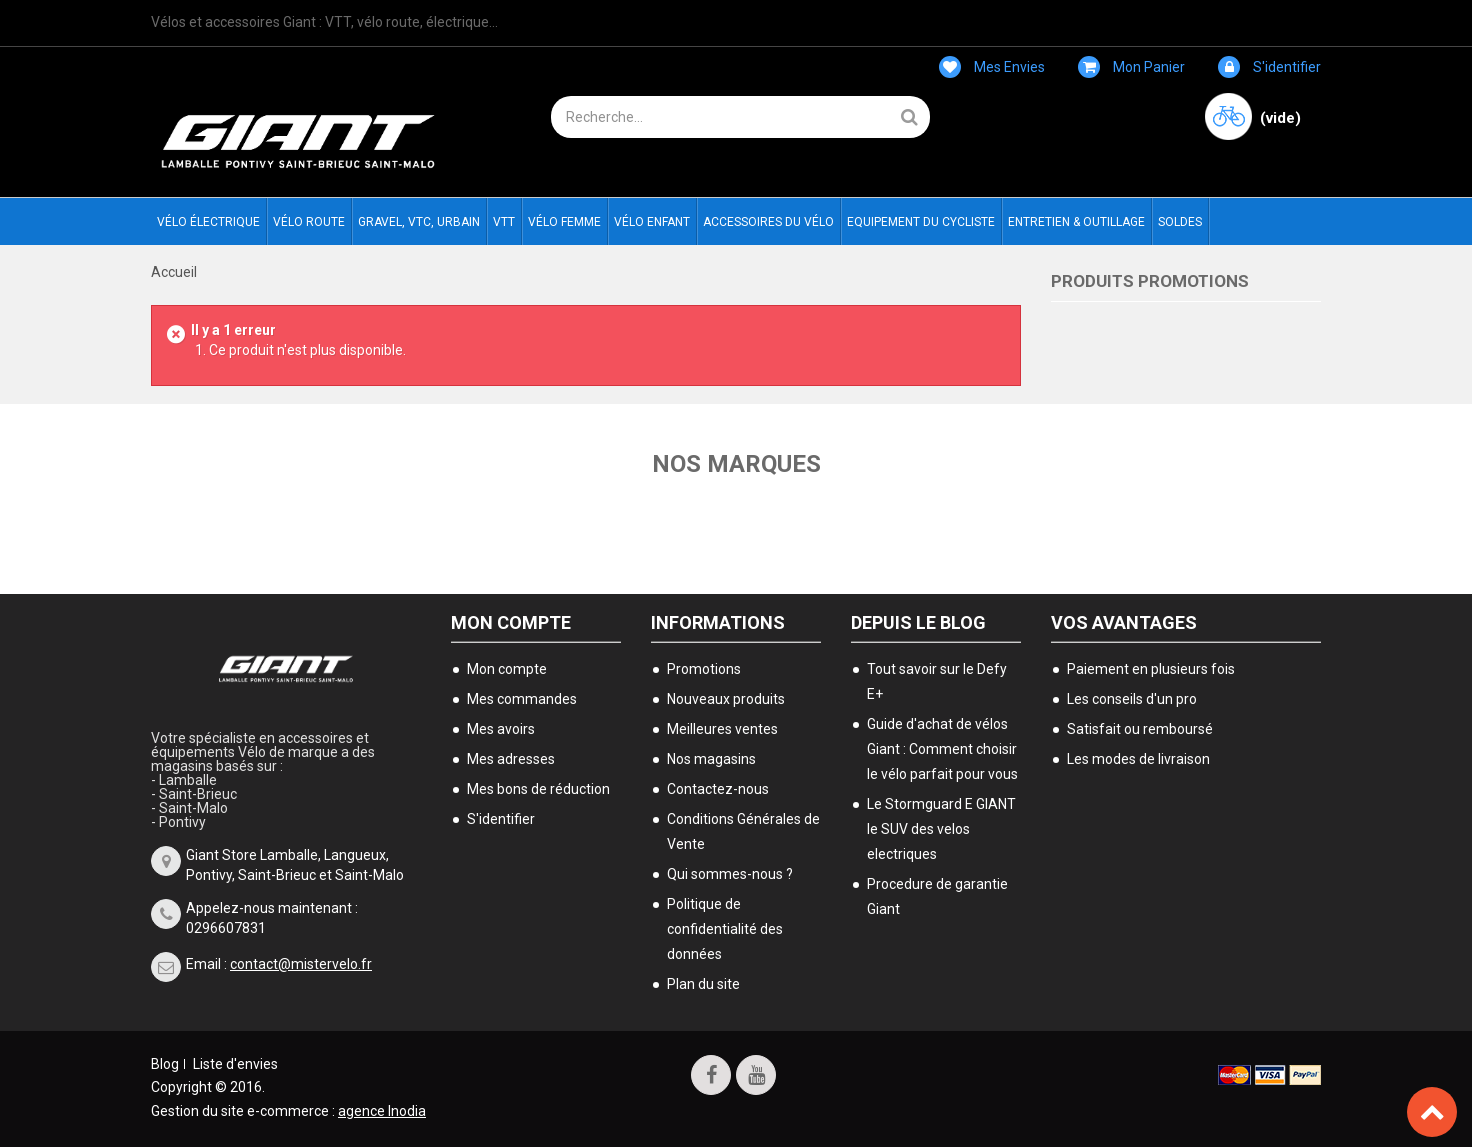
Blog (165, 1064)
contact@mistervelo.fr (301, 964)
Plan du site (703, 984)
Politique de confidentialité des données (725, 929)
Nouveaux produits (726, 699)
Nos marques (736, 464)
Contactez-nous (718, 789)
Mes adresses (511, 759)
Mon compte (511, 622)
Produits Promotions (1150, 281)
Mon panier (1131, 67)
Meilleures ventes (722, 729)
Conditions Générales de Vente (743, 831)
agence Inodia (382, 1111)
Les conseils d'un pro (1132, 699)
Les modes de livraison (1138, 759)
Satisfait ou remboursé (1140, 729)
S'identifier (1269, 67)
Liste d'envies (235, 1064)
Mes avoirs (501, 729)
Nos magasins (711, 759)
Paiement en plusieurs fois (1151, 669)
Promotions (704, 669)
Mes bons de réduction (538, 789)
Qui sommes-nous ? (730, 874)
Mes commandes (522, 699)
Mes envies (992, 67)
